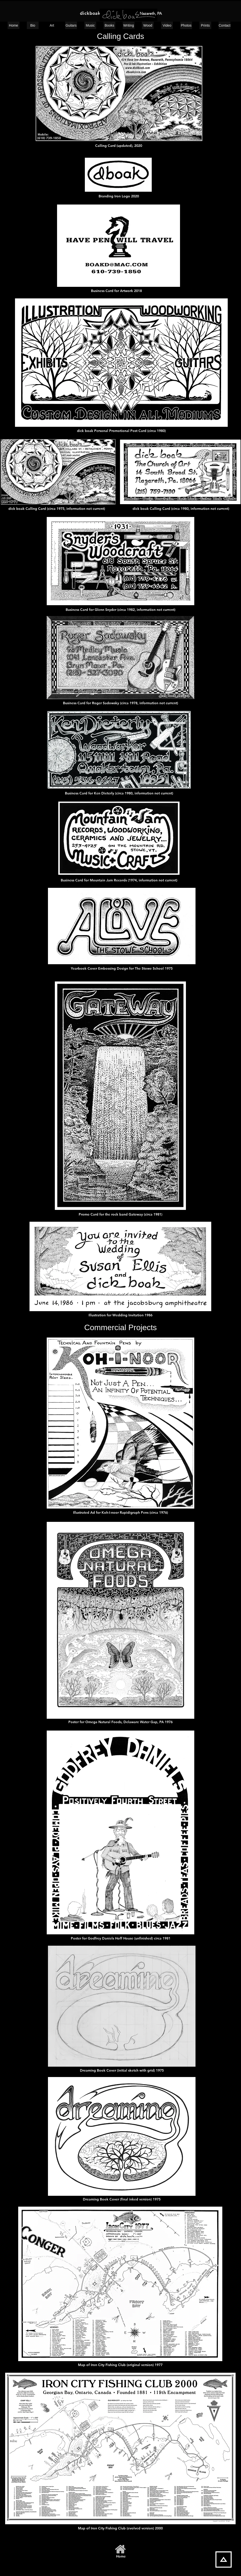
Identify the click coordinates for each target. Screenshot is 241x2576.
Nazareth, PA (151, 13)
